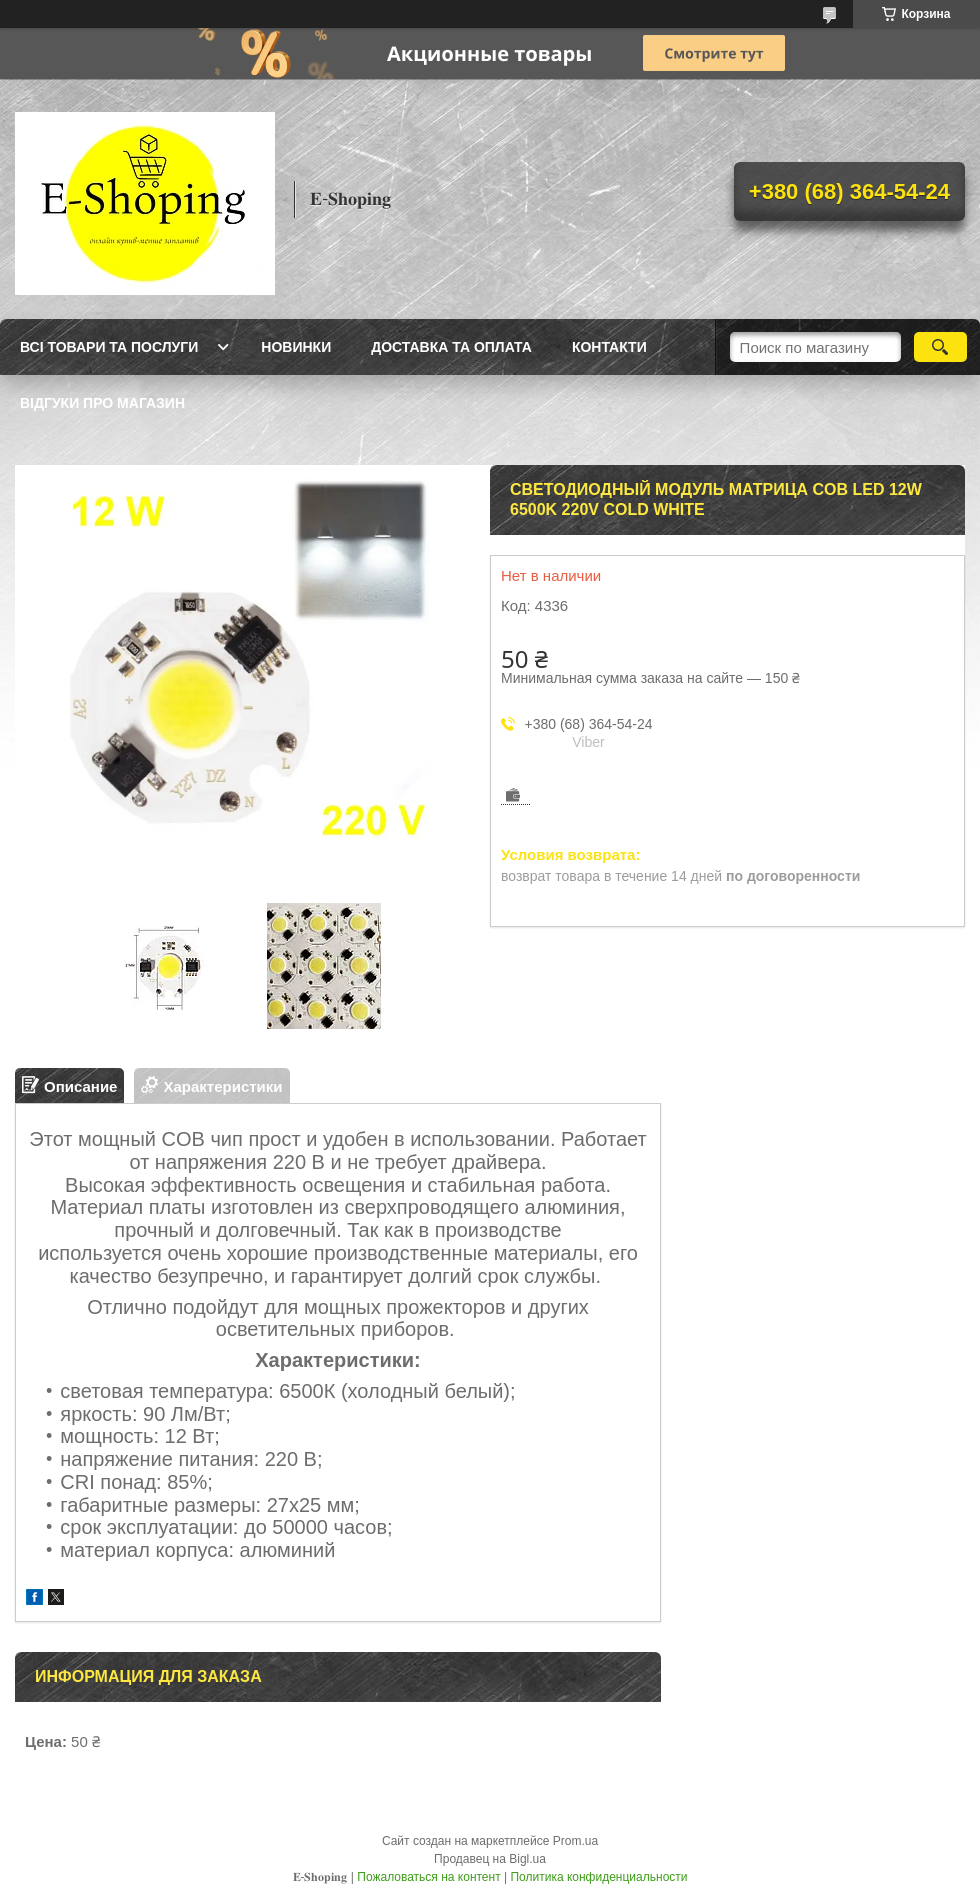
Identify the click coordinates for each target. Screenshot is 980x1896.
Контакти (609, 347)
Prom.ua (575, 1841)
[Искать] (940, 347)
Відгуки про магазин (102, 403)
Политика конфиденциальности (598, 1877)
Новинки (296, 347)
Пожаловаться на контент (428, 1877)
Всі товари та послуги (109, 347)
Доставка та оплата (451, 347)
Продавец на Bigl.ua (490, 1859)
